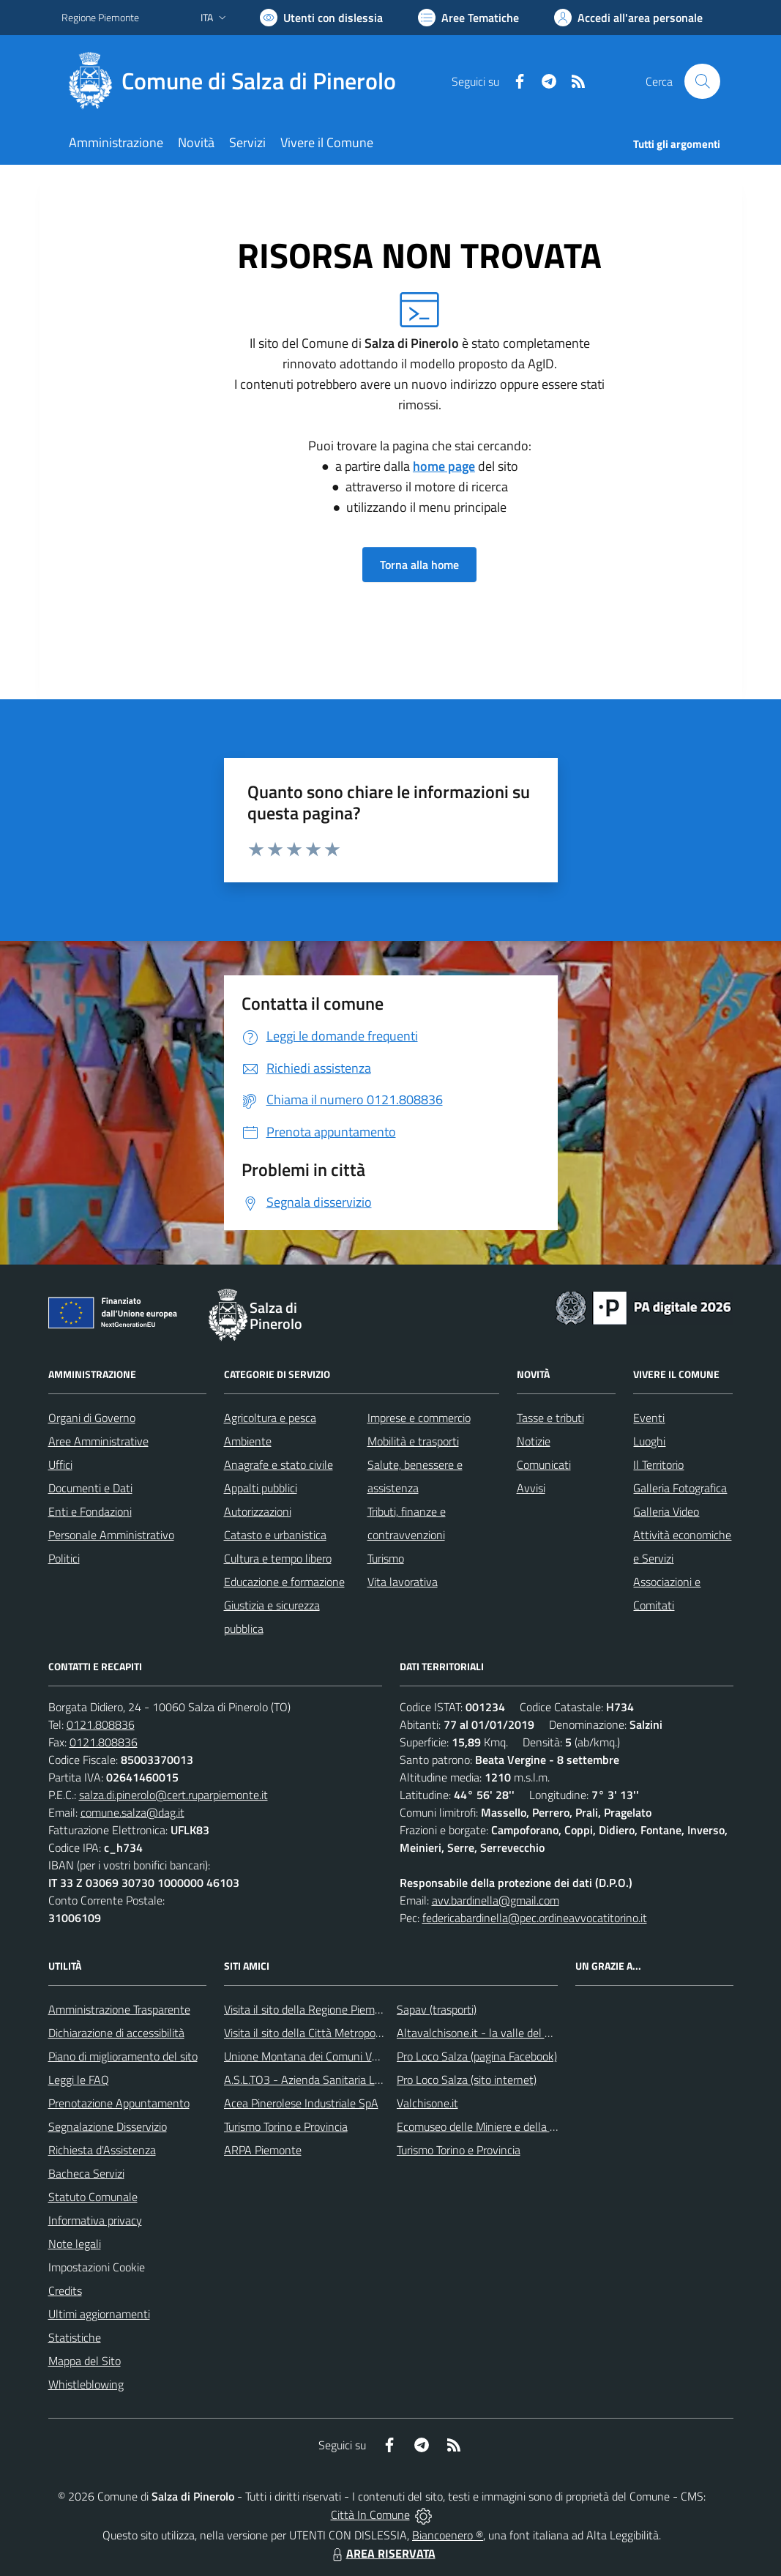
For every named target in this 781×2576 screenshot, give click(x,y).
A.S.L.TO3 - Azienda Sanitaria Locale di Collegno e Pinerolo (366, 2079)
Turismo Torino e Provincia (286, 2126)
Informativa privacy (95, 2220)
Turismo (385, 1558)
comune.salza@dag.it (132, 1812)
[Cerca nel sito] (702, 81)
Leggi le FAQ (78, 2079)
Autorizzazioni (257, 1511)
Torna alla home (419, 564)
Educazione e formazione (284, 1581)
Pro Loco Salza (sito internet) (467, 2079)
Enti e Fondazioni (90, 1511)
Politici (64, 1558)
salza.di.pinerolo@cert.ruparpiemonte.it (173, 1794)
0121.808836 (101, 1724)
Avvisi (531, 1488)
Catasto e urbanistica (275, 1535)
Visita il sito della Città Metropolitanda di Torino (338, 2032)
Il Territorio (658, 1464)
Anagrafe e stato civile (278, 1464)
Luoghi (649, 1441)
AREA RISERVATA (382, 2553)
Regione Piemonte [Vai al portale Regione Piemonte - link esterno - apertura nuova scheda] (100, 17)
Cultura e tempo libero (278, 1558)
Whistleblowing (86, 2384)
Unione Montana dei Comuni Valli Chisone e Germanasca (362, 2056)
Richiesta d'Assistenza (102, 2150)
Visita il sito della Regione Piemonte (310, 2009)
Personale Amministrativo (111, 1535)
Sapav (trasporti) (437, 2009)
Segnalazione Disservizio (107, 2126)
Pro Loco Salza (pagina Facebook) (477, 2056)
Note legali (74, 2243)
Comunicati (544, 1464)
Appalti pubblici (260, 1488)
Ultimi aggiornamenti (99, 2314)
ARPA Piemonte (263, 2150)
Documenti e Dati (90, 1488)
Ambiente (248, 1441)
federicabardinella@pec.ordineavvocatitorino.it (534, 1918)
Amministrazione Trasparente (119, 2009)
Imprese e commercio (419, 1417)
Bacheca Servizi (86, 2173)
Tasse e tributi (550, 1417)
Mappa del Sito (84, 2361)
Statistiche (74, 2337)
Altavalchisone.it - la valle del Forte (483, 2032)
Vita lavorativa (402, 1581)
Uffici (60, 1464)
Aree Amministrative (98, 1441)
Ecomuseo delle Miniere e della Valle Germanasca (517, 2126)
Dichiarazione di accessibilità (116, 2032)
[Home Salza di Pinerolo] (237, 81)
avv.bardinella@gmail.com (495, 1900)
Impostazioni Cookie (96, 2267)
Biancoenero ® (447, 2535)
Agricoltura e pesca (270, 1417)
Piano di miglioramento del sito (123, 2056)
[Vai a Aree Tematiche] (468, 17)
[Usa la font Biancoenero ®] (321, 17)
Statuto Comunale (93, 2196)
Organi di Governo (91, 1417)
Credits (65, 2290)
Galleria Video (666, 1511)
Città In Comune (370, 2514)
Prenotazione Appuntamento (119, 2103)
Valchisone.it (427, 2103)
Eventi (649, 1417)
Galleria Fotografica (680, 1488)
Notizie (533, 1441)
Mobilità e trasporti (413, 1441)
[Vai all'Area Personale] (628, 17)
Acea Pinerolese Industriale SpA (301, 2103)
